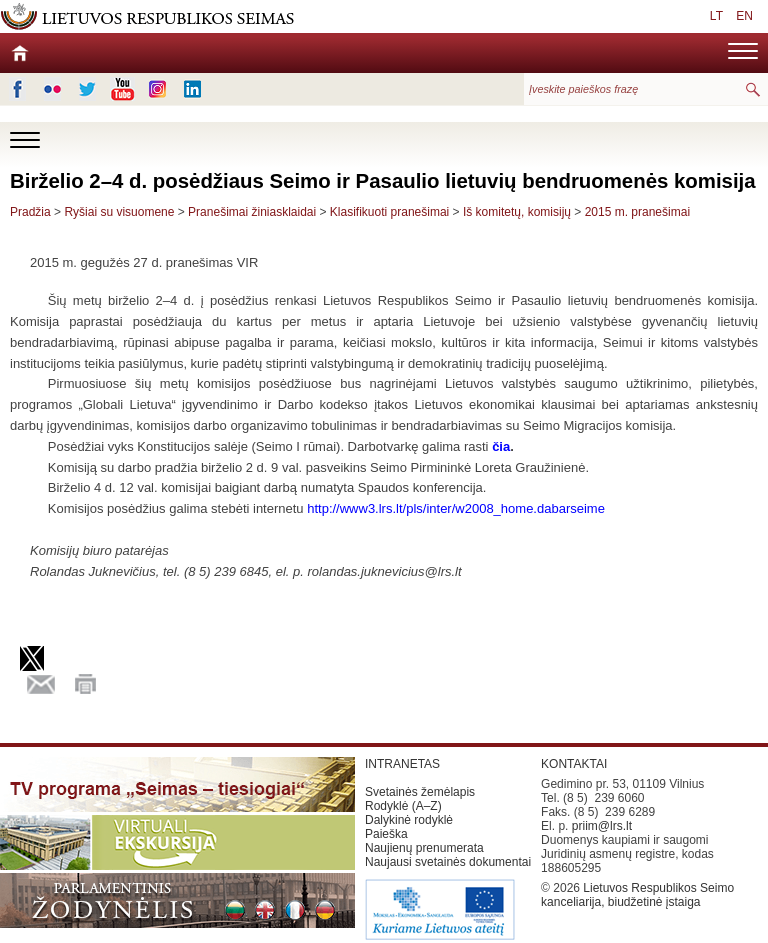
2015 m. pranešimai (637, 212)
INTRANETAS (402, 764)
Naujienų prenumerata (424, 848)
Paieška (386, 834)
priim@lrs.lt (602, 826)
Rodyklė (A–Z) (403, 806)
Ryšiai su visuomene (119, 212)
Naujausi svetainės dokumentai (448, 862)
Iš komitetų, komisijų (517, 212)
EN (744, 16)
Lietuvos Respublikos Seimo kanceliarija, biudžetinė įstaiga (637, 895)
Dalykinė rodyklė (409, 820)
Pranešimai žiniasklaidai (252, 212)
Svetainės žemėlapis (420, 792)
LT (716, 16)
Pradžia (30, 212)
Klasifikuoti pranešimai (389, 212)
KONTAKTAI (574, 764)
